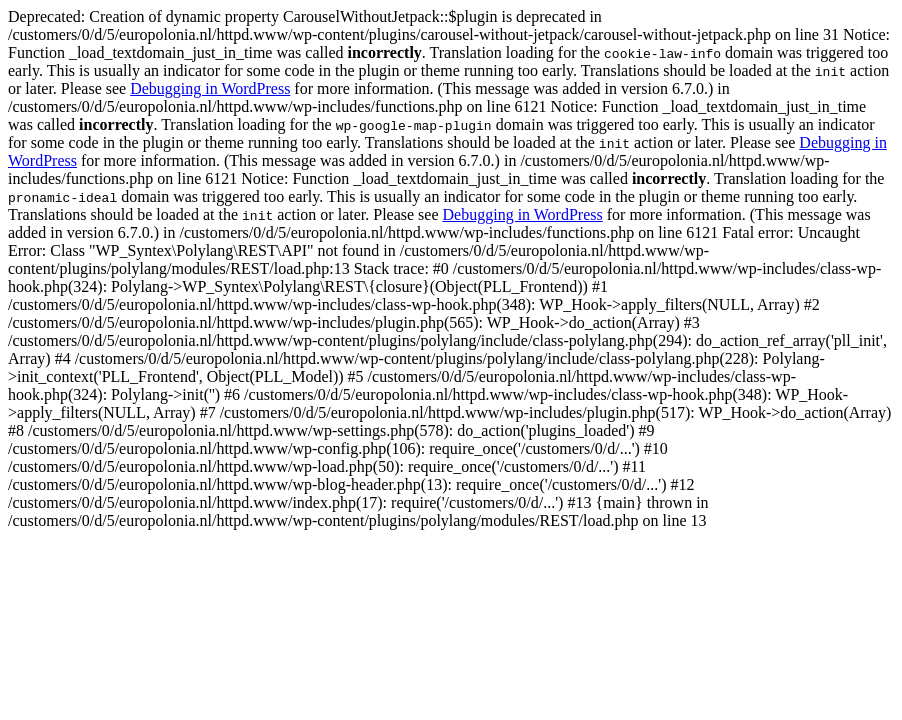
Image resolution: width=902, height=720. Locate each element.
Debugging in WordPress (210, 88)
